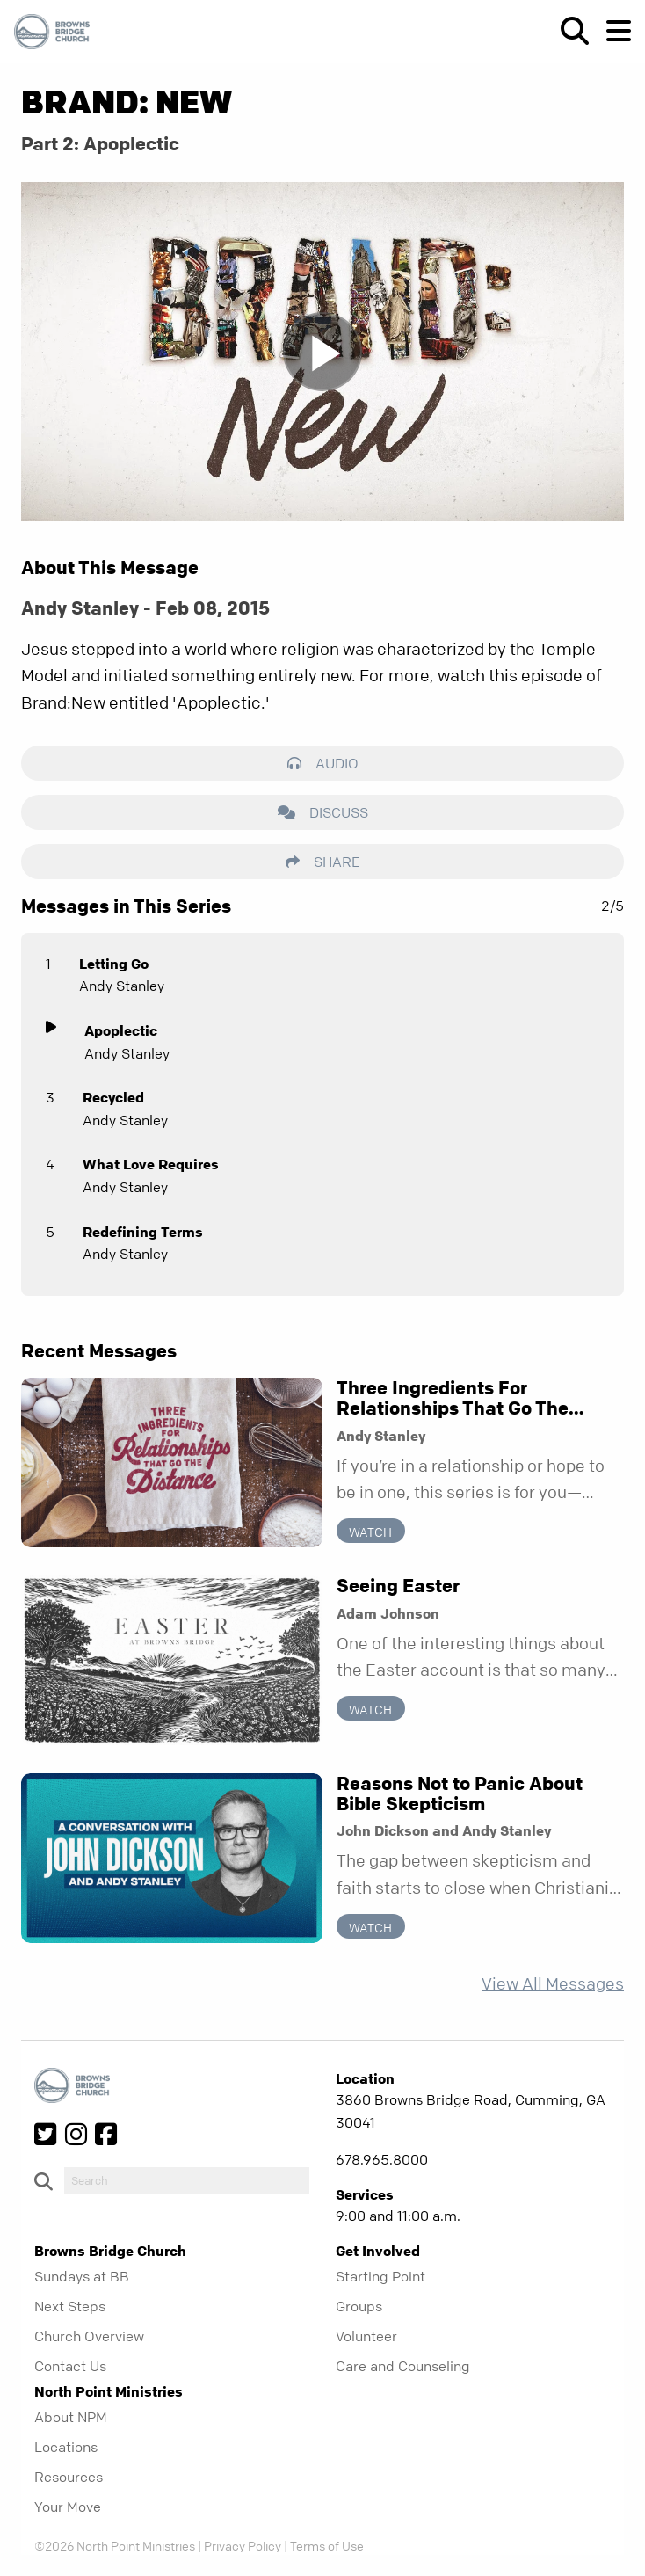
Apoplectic (120, 1030)
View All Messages (553, 1984)
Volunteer (366, 2336)
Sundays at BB (81, 2276)
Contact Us (70, 2366)
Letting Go (114, 963)
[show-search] (568, 31)
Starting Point (380, 2276)
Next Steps (69, 2306)
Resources (68, 2476)
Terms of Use (327, 2545)
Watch (370, 1531)
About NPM (70, 2417)
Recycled (113, 1097)
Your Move (67, 2506)
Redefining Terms (143, 1232)
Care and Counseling (403, 2366)
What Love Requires (151, 1164)
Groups (359, 2306)
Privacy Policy (242, 2545)
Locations (66, 2447)
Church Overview (89, 2336)
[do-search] (186, 2180)
